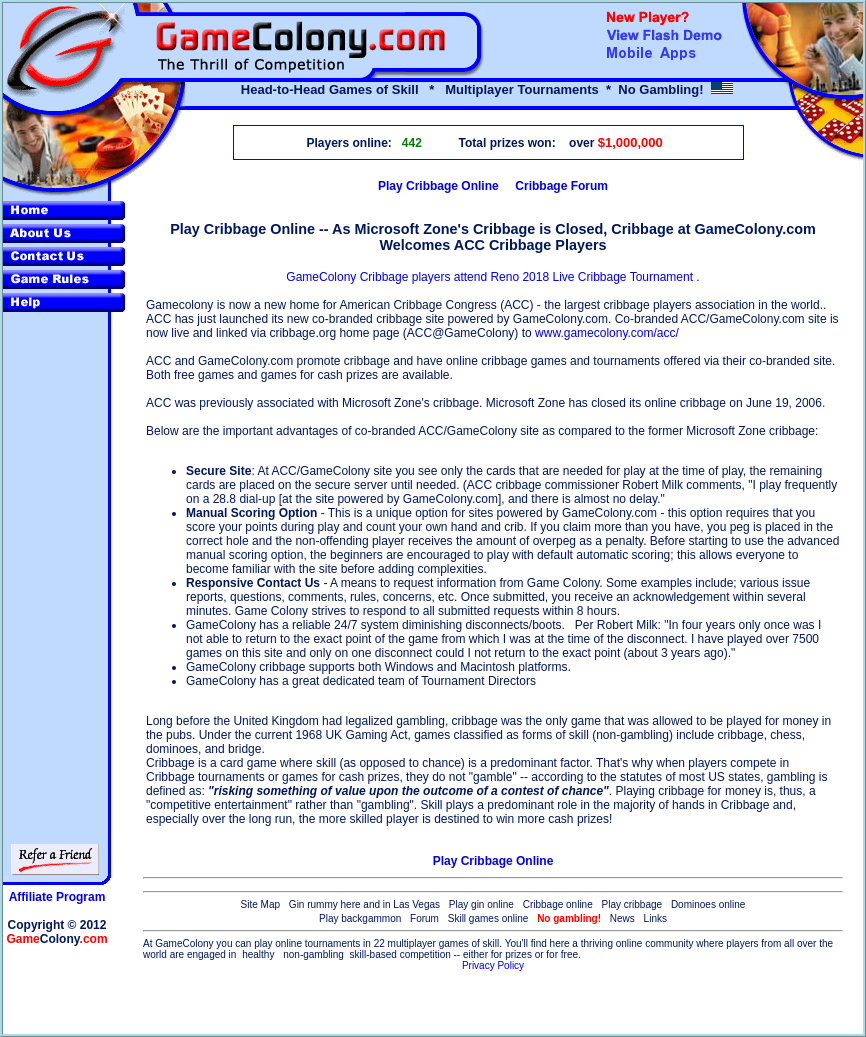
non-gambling (313, 954)
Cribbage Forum (561, 186)
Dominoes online (708, 904)
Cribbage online (558, 904)
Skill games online (488, 918)
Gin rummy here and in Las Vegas (364, 904)
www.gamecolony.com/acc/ (607, 333)
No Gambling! (660, 89)
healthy (258, 954)
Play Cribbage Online (438, 186)
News (622, 918)
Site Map (260, 904)
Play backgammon (360, 918)
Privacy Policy (493, 965)
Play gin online (481, 904)
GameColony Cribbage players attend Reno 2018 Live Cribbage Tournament (491, 277)
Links (655, 918)
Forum (424, 918)
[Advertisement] (493, 1004)
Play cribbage (632, 904)
